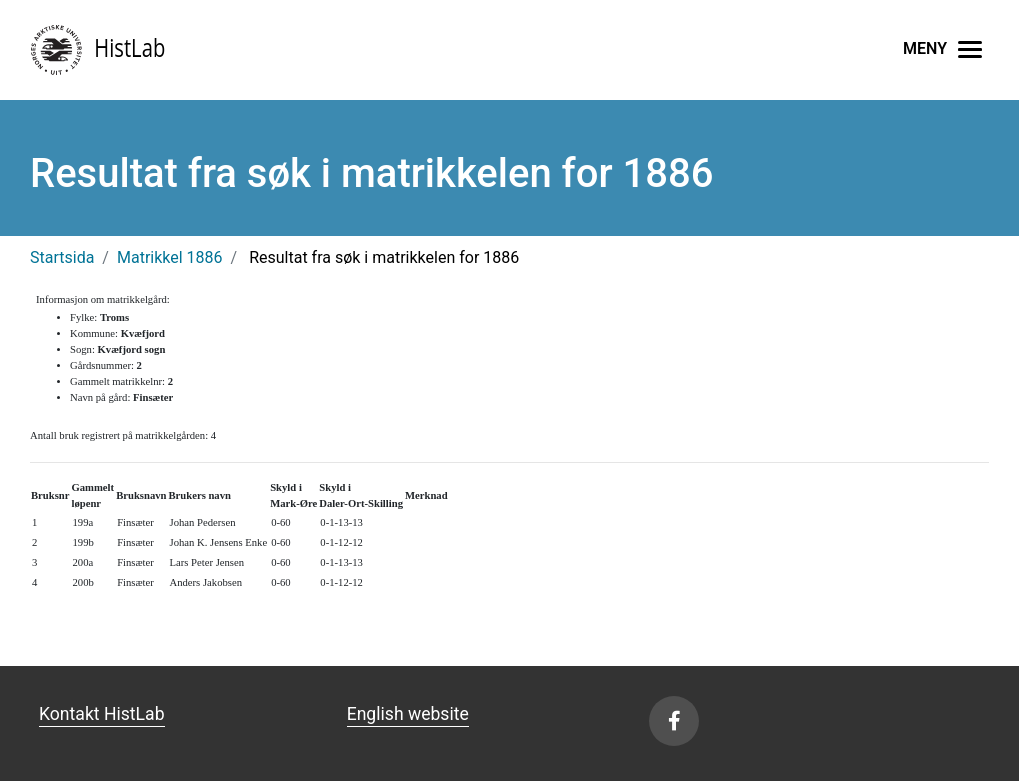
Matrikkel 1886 (170, 257)
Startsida (62, 257)
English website (408, 714)
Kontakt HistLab (102, 714)
